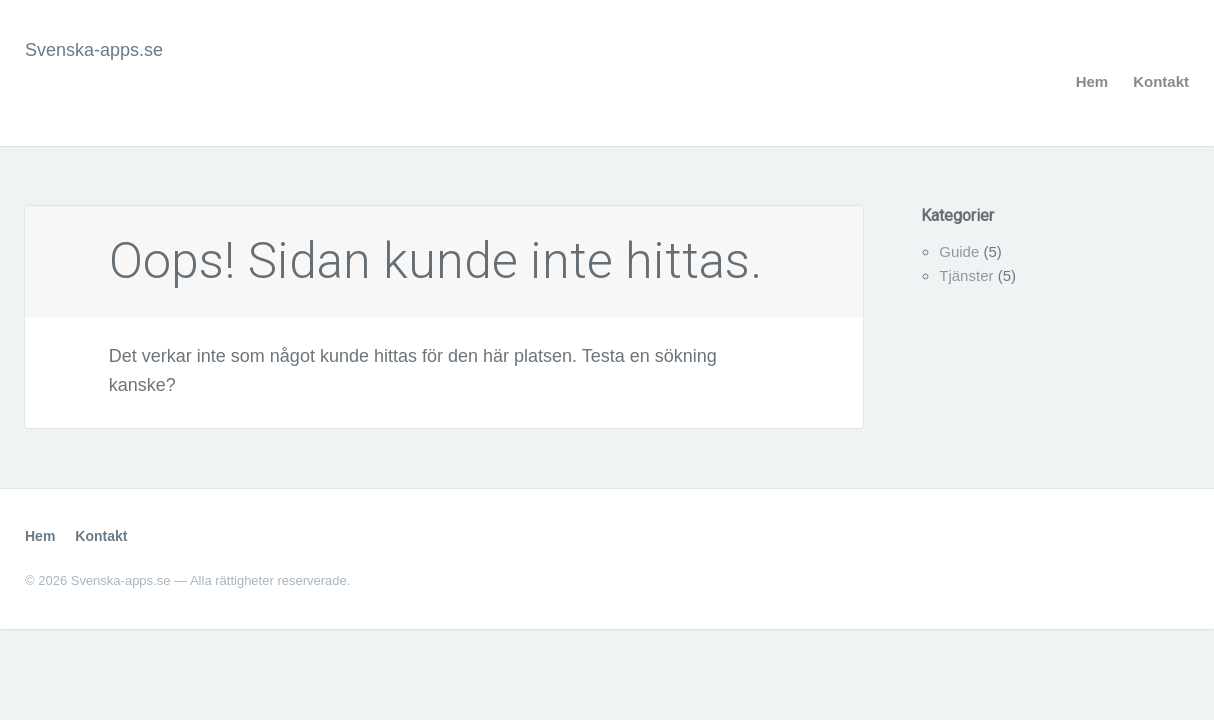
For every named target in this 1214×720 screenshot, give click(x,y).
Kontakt (1161, 81)
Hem (1092, 81)
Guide (959, 251)
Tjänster (966, 275)
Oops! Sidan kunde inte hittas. (435, 261)
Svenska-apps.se (94, 50)
